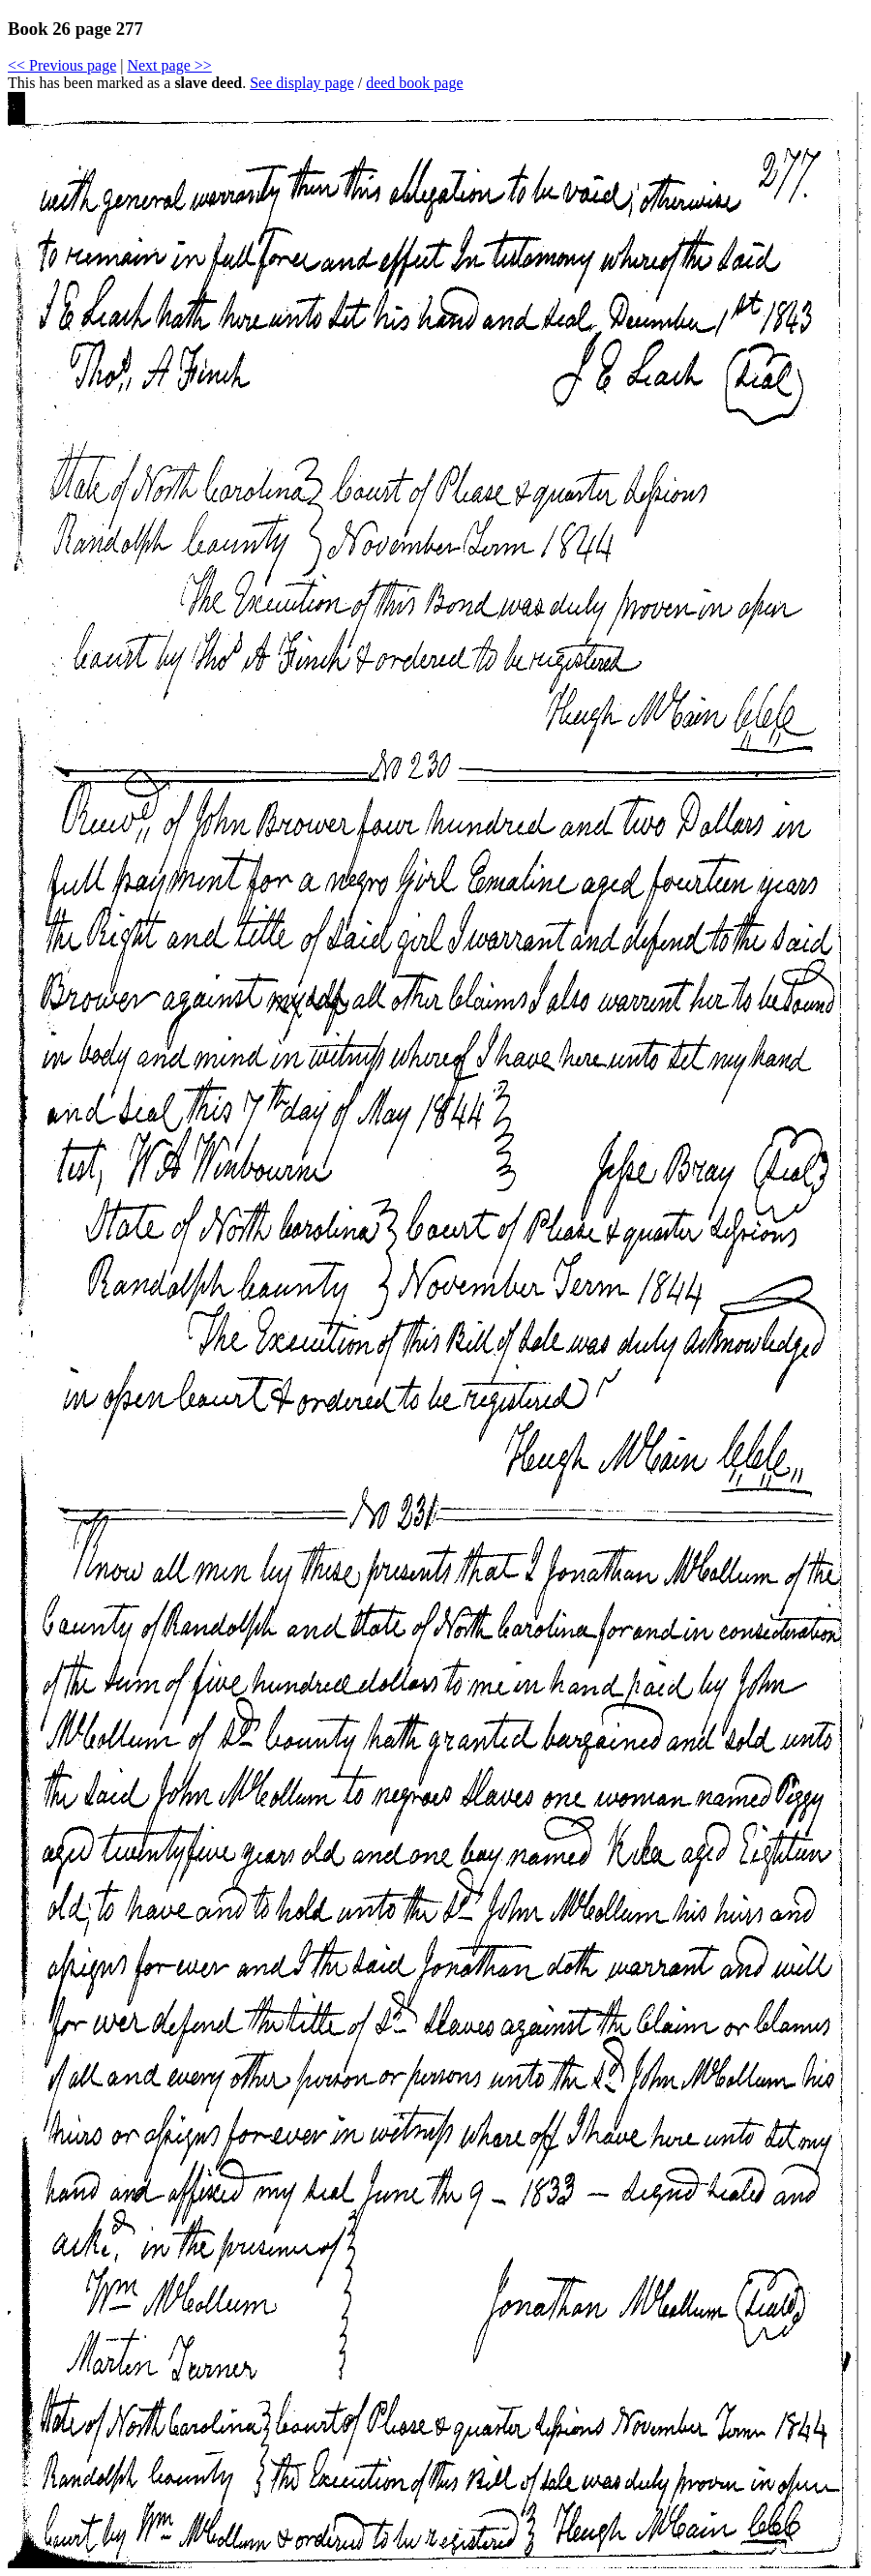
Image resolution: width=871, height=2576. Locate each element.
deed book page (414, 83)
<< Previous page (62, 65)
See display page (302, 83)
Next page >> (169, 65)
